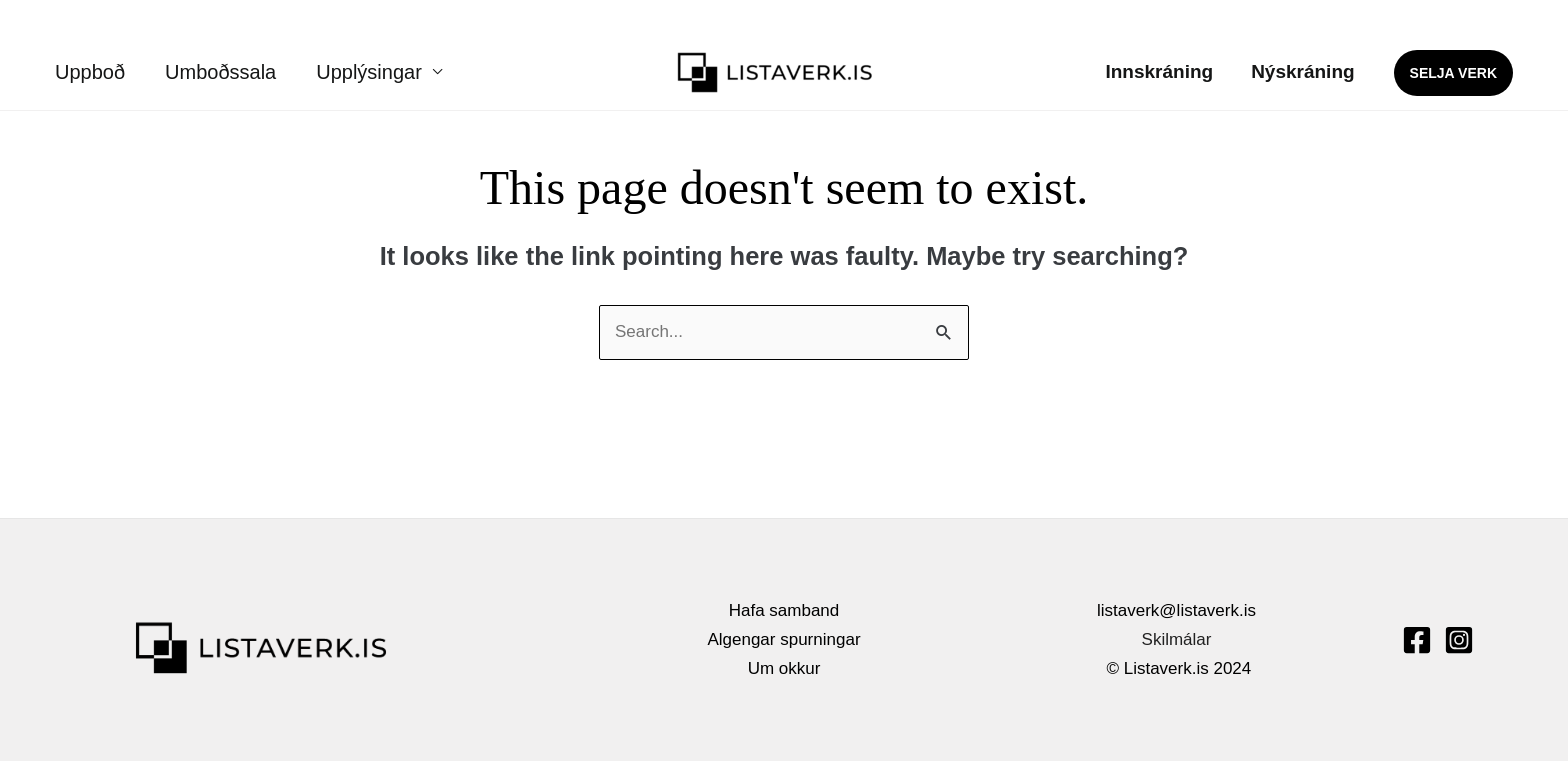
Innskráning (1159, 71)
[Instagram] (1459, 640)
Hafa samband (784, 610)
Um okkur (784, 668)
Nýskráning (1302, 71)
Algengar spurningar (783, 639)
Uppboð (90, 72)
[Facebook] (1417, 640)
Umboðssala (220, 72)
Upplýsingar (369, 72)
